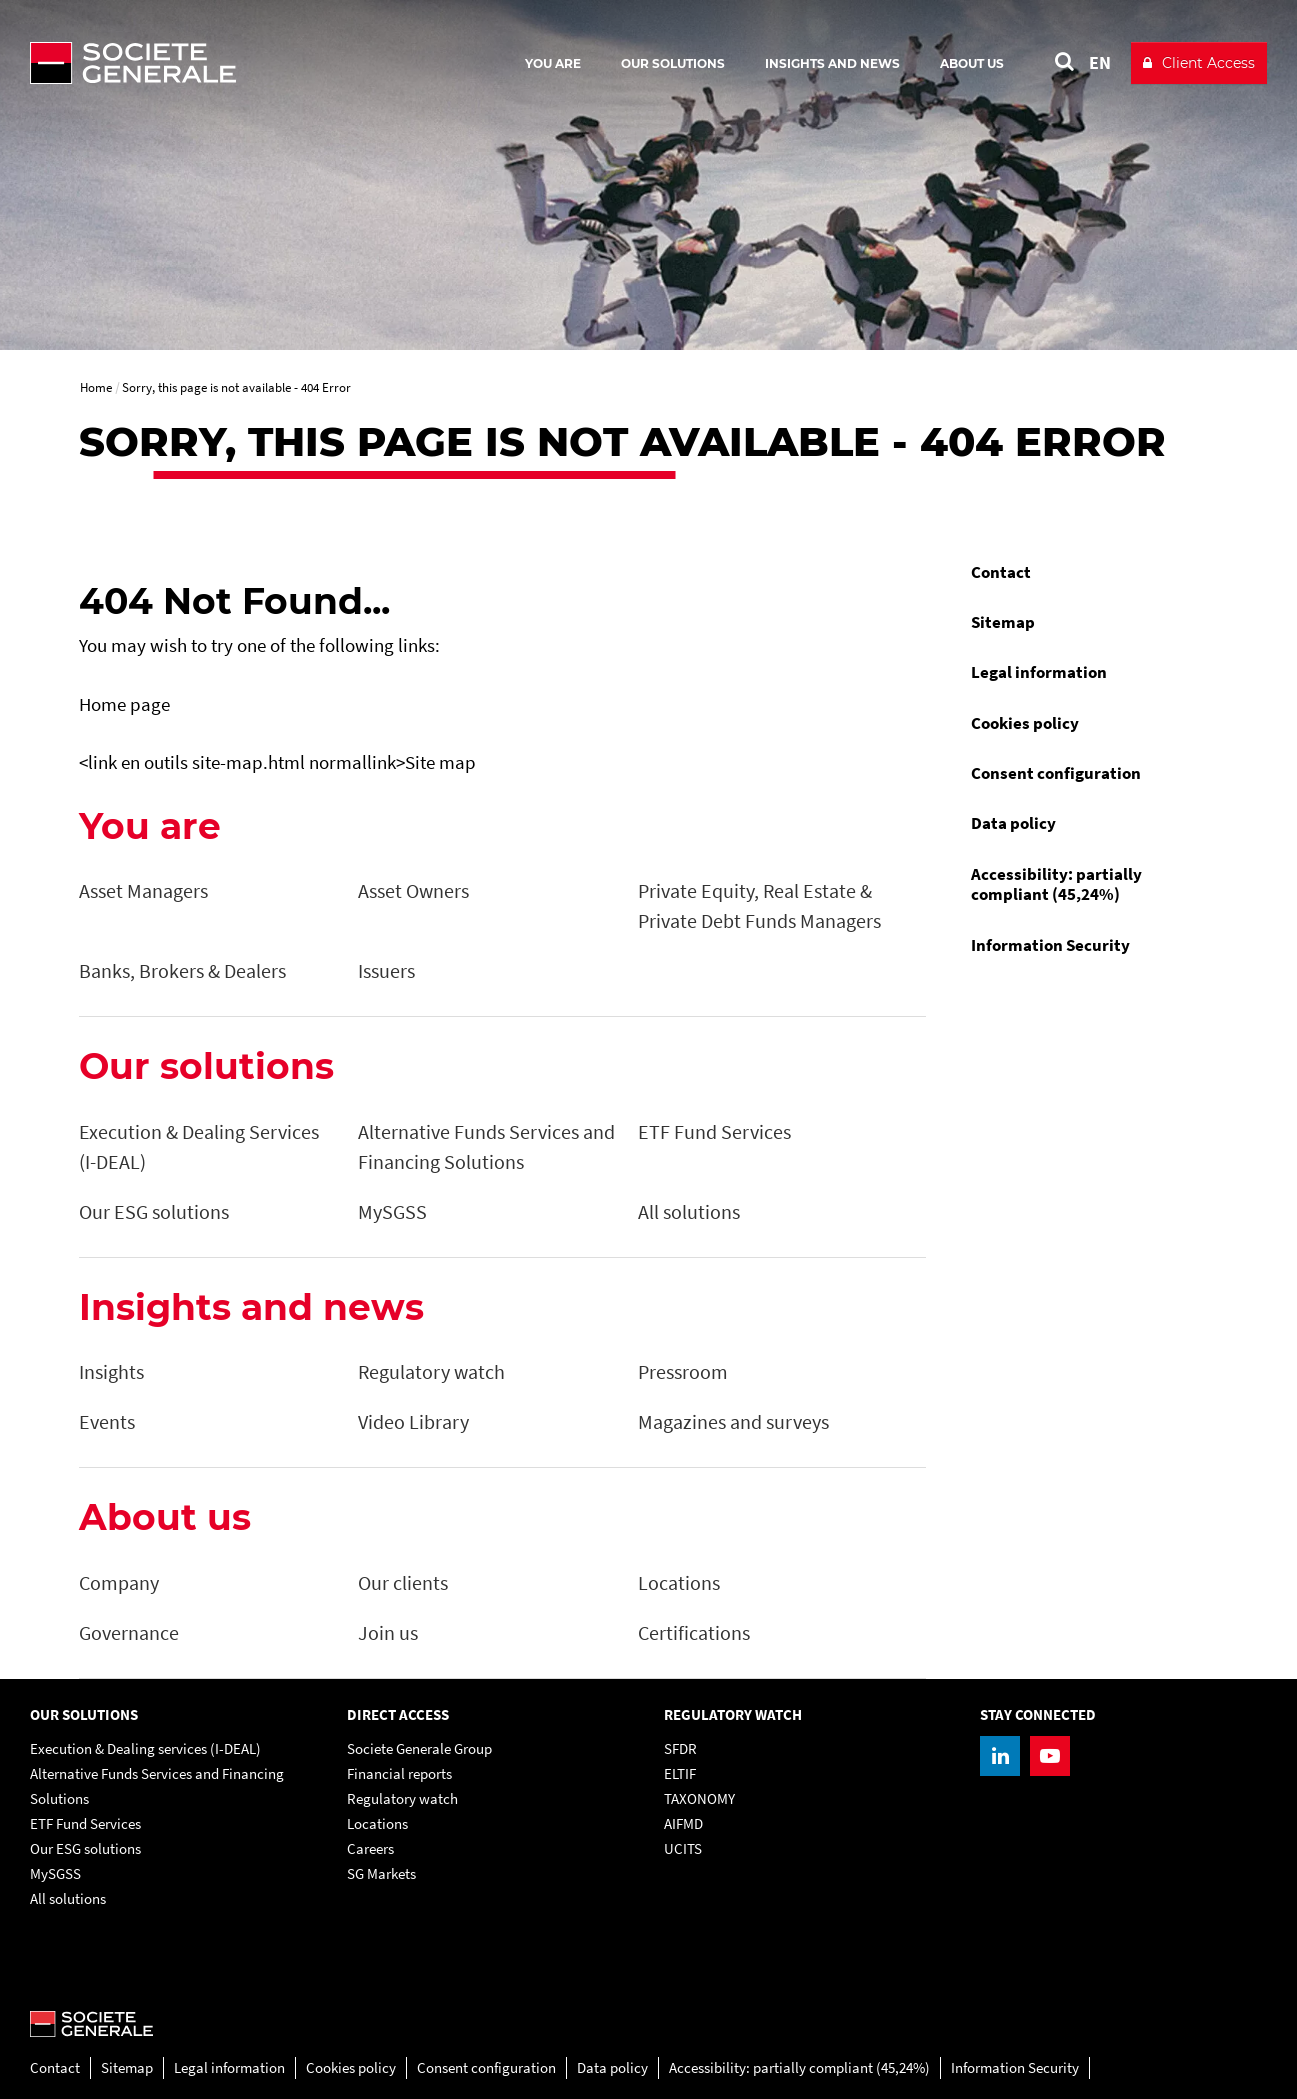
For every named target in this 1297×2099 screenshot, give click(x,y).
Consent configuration (1056, 773)
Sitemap (1003, 622)
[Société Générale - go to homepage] (250, 63)
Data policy (1013, 823)
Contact (1001, 572)
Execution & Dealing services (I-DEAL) (145, 1748)
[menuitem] (1087, 572)
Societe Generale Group (419, 1748)
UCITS (683, 1848)
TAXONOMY (699, 1798)
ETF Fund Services (85, 1823)
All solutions (68, 1898)
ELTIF (680, 1773)
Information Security (1050, 945)
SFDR (680, 1748)
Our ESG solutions (85, 1848)
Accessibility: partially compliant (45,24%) (1056, 884)
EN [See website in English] (1100, 62)
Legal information (1039, 672)
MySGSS (55, 1873)
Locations (377, 1823)
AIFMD (683, 1823)
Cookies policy (1025, 723)
